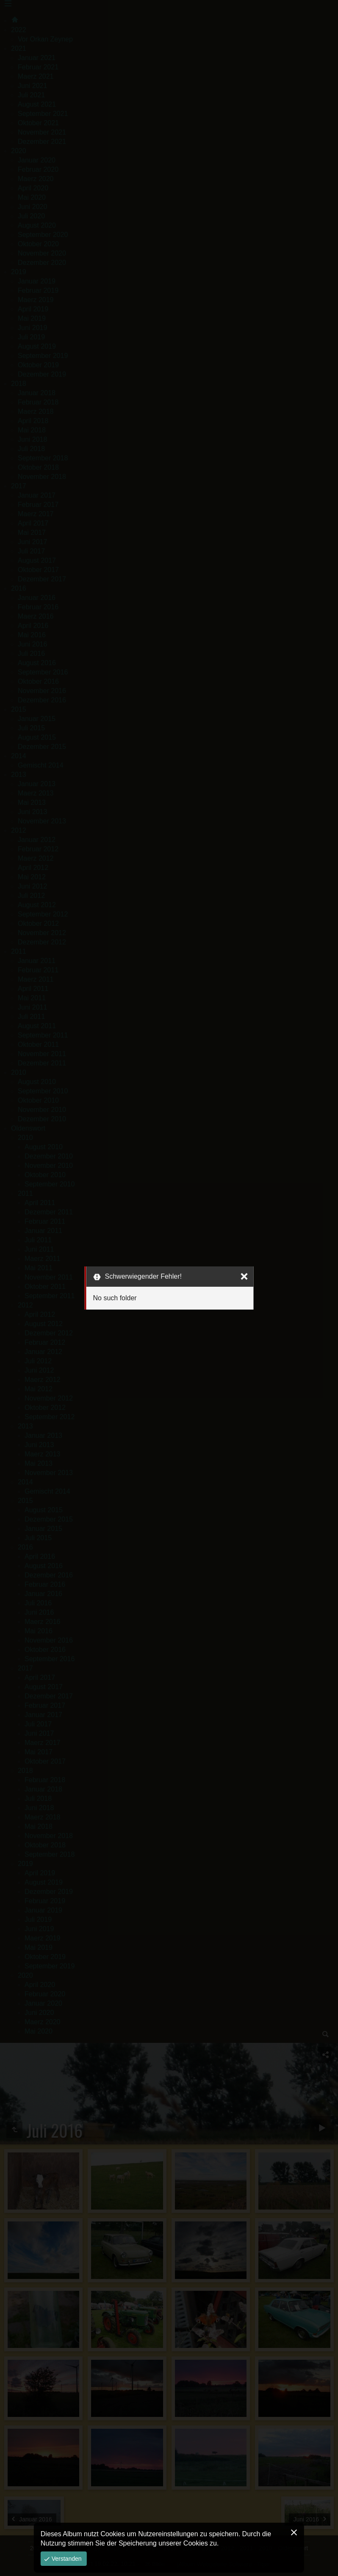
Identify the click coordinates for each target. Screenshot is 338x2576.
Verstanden (66, 2558)
